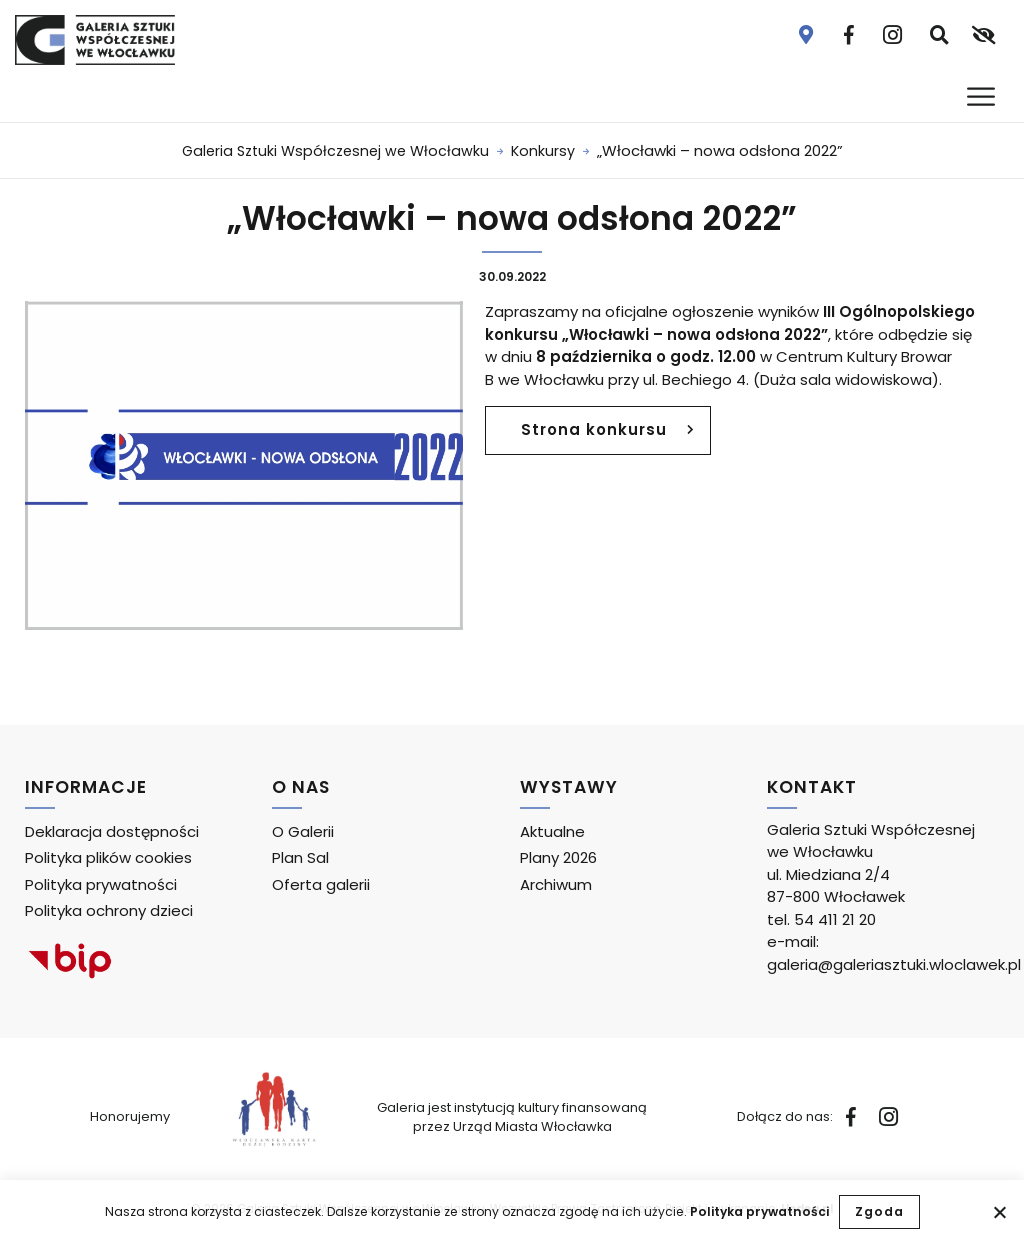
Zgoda (879, 1211)
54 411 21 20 (835, 919)
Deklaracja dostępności (112, 831)
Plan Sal (300, 857)
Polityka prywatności (759, 1211)
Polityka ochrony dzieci (109, 910)
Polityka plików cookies (108, 857)
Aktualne (552, 831)
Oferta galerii (321, 884)
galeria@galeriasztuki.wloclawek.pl (894, 964)
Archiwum (556, 884)
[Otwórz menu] (983, 96)
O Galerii (303, 831)
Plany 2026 (558, 857)
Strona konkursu (600, 436)
